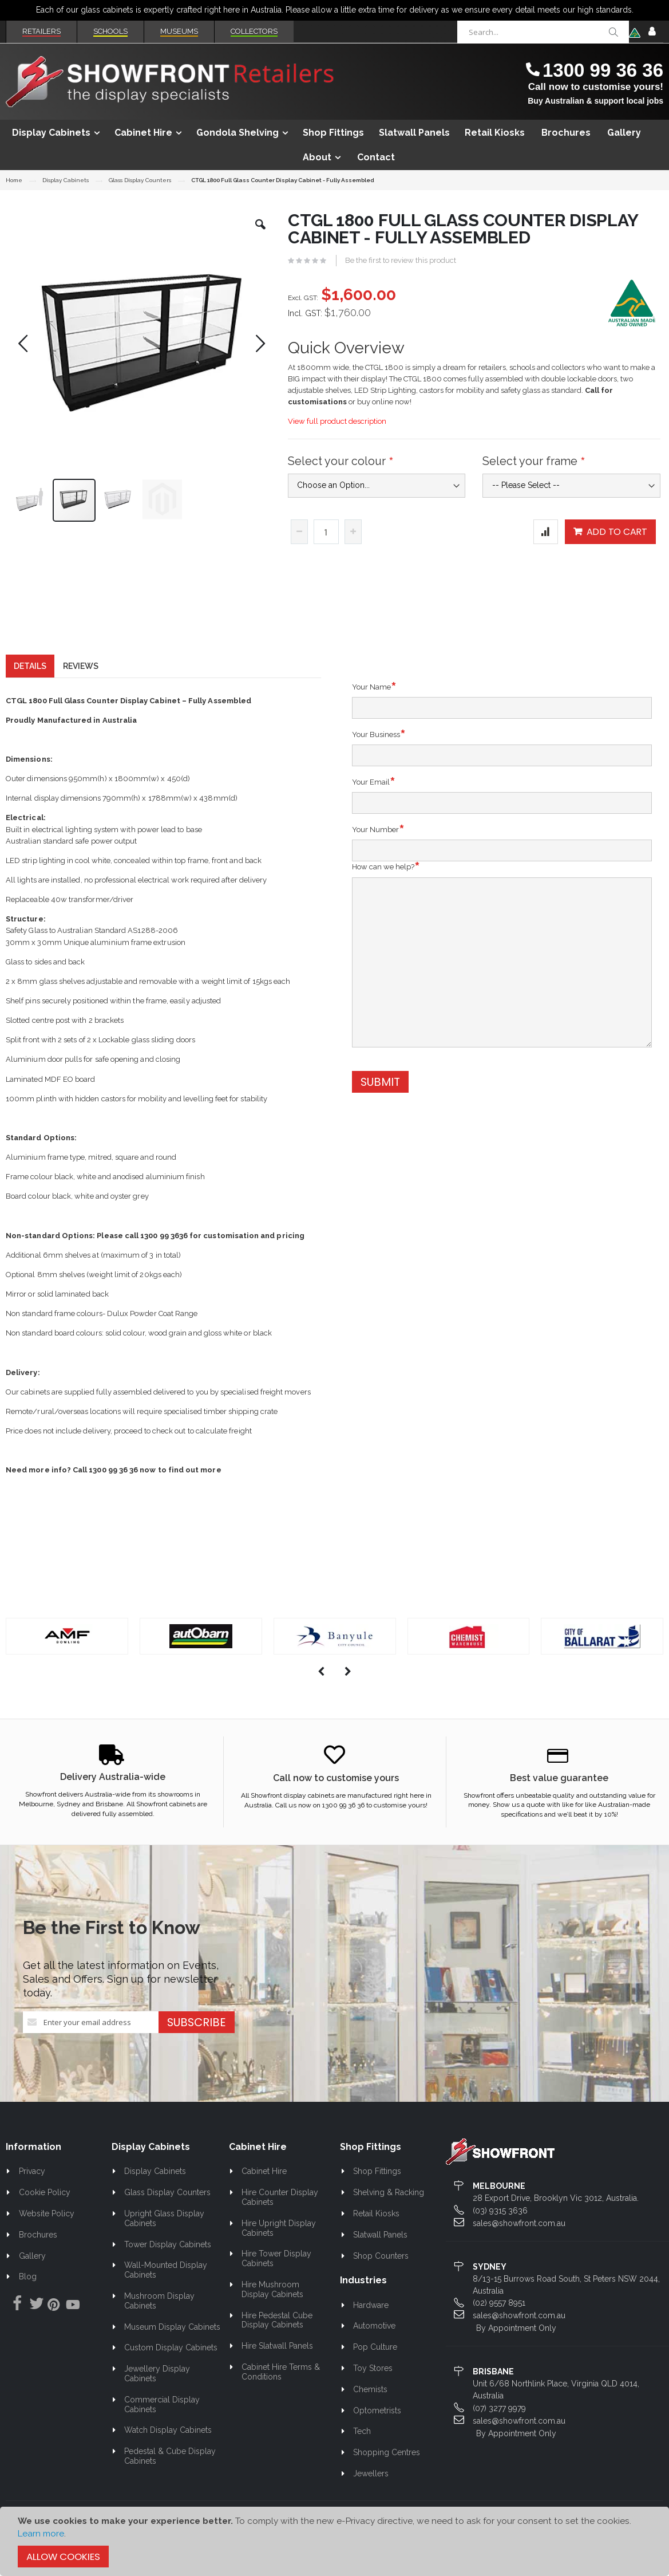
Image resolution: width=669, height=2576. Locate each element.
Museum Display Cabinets (172, 2347)
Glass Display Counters (140, 180)
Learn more (41, 2533)
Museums (179, 31)
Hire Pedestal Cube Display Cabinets (277, 2340)
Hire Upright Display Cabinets (279, 2248)
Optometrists (377, 2431)
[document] (334, 2541)
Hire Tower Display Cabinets (277, 2279)
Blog (28, 2297)
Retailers (41, 31)
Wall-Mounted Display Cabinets (166, 2290)
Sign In (651, 32)
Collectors (254, 31)
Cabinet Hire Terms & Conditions (281, 2392)
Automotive (374, 2346)
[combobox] (543, 32)
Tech (362, 2451)
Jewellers (371, 2494)
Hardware (371, 2325)
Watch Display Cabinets (168, 2450)
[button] (260, 233)
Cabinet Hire (264, 2191)
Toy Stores (373, 2388)
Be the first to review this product (400, 260)
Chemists (370, 2409)
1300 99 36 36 (603, 70)
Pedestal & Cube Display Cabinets (170, 2476)
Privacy (32, 2191)
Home (14, 180)
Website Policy (46, 2234)
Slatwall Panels (380, 2255)
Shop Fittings (377, 2191)
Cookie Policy (44, 2212)
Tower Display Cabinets (167, 2265)
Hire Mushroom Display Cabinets (272, 2310)
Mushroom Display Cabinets (159, 2321)
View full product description (337, 421)
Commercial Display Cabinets (162, 2425)
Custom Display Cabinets (170, 2368)
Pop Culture (375, 2367)
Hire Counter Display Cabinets (280, 2217)
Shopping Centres (386, 2472)
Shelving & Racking (388, 2212)
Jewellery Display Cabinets (157, 2394)
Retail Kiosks (376, 2234)
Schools (110, 31)
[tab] (30, 686)
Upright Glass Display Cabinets (164, 2239)
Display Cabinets (65, 180)
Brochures (38, 2255)
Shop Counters (381, 2276)
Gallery (32, 2276)
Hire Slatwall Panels (277, 2366)
